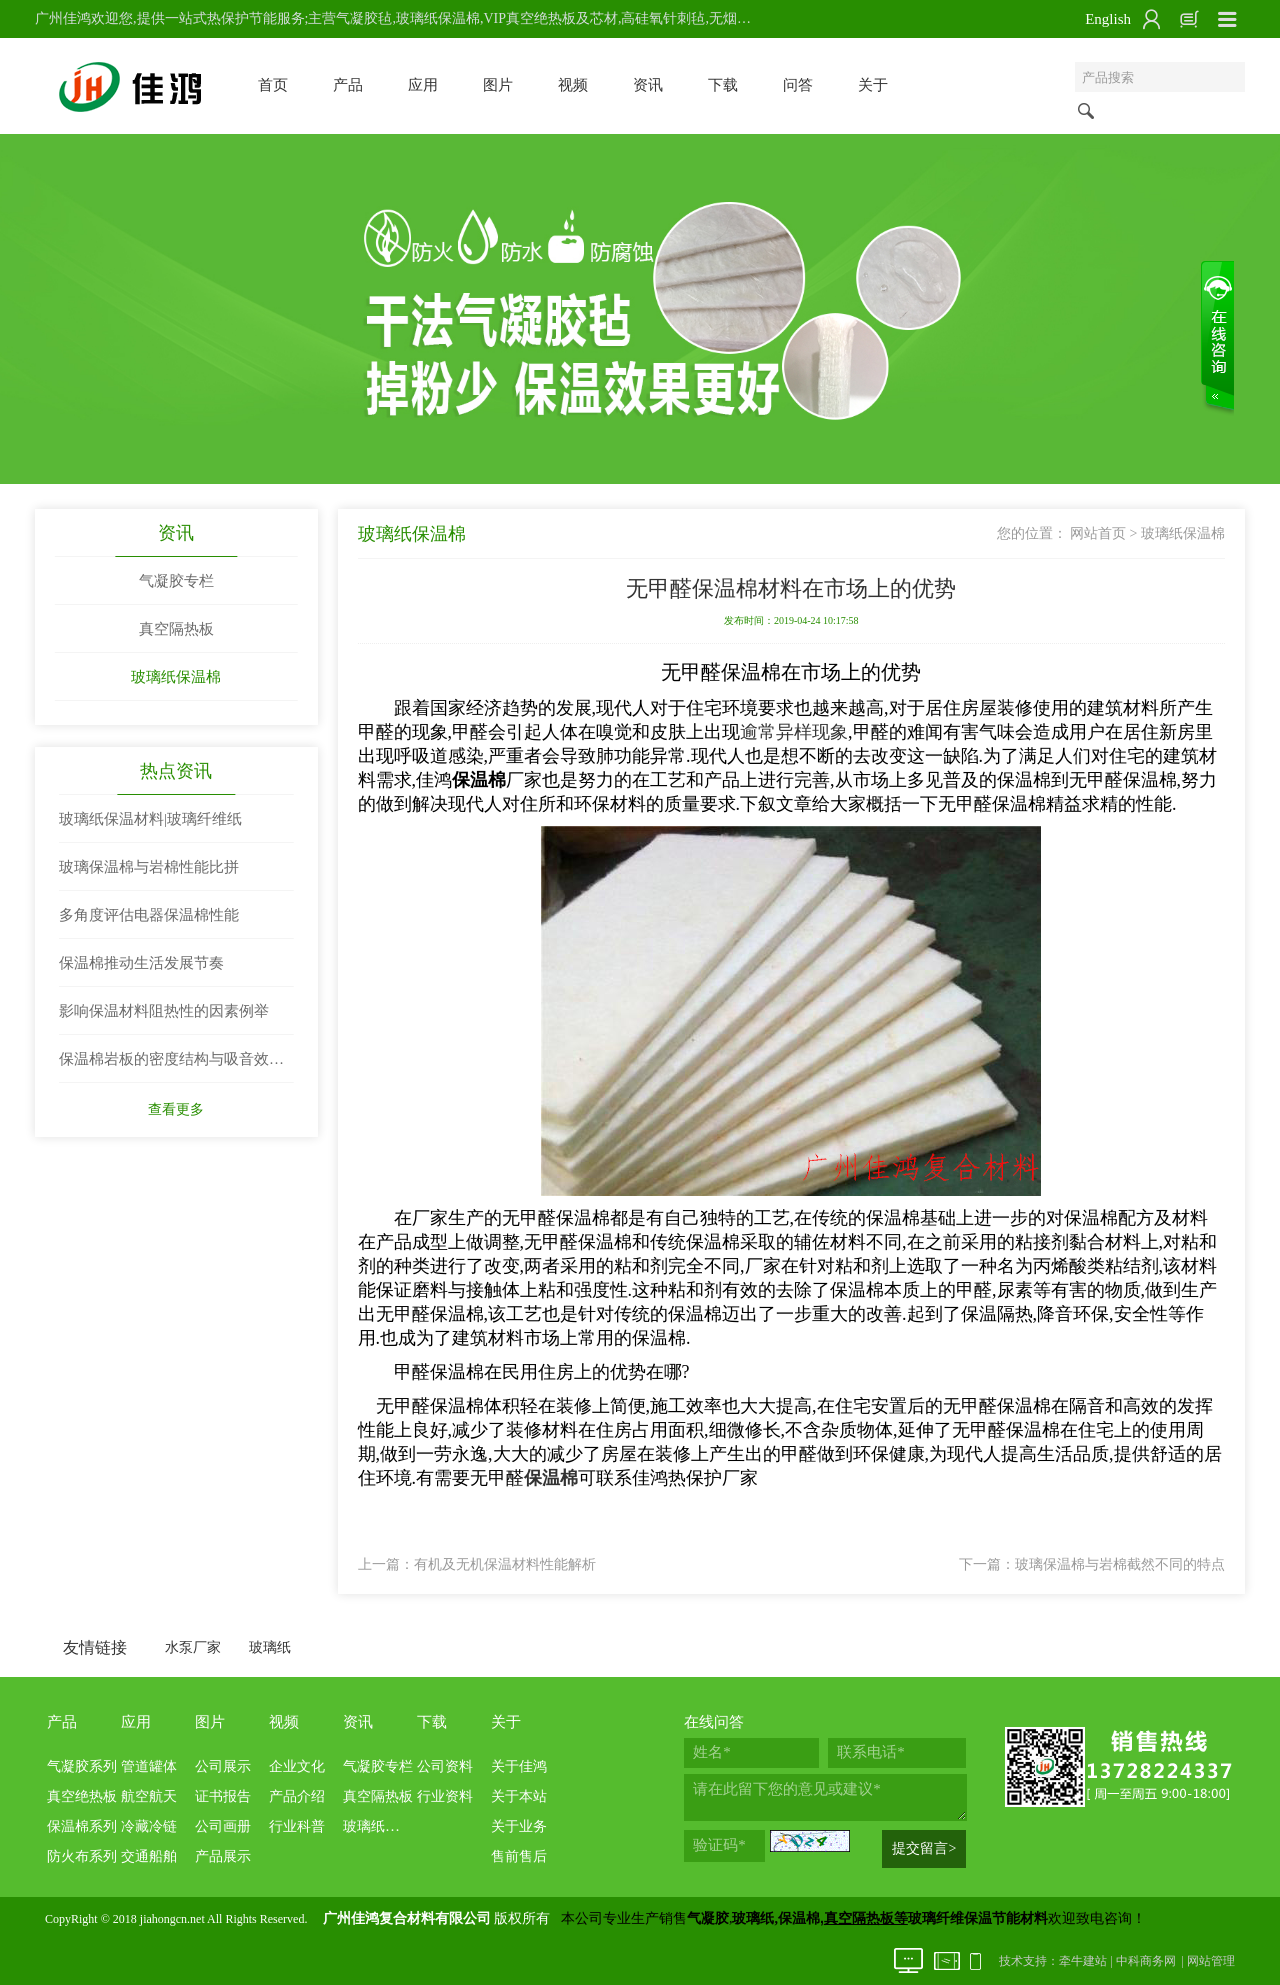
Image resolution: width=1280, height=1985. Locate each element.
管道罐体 (149, 1766)
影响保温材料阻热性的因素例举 (164, 1011)
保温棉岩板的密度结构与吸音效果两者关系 (171, 1067)
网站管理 (1211, 1961)
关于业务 (519, 1826)
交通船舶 (149, 1856)
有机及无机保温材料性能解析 (505, 1564)
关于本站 (519, 1796)
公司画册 (223, 1826)
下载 (723, 85)
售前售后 (519, 1856)
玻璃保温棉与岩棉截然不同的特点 (1120, 1564)
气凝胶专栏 (176, 581)
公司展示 (223, 1766)
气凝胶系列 (82, 1766)
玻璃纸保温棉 (176, 677)
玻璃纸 (270, 1647)
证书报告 (223, 1796)
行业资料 (445, 1796)
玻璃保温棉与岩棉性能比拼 (149, 867)
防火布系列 (82, 1856)
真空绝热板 (82, 1796)
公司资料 (445, 1766)
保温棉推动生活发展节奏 (141, 963)
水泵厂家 (193, 1647)
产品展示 (223, 1856)
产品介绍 (297, 1796)
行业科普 (297, 1826)
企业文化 (297, 1766)
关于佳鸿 (519, 1766)
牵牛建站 (1083, 1961)
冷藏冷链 (149, 1826)
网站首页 (1098, 533)
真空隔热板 (176, 629)
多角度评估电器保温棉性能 (149, 915)
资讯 (648, 85)
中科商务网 (1146, 1961)
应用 (423, 85)
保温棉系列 (82, 1826)
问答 (798, 85)
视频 (573, 85)
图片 (498, 85)
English (1108, 19)
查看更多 (176, 1109)
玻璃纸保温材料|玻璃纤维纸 (150, 819)
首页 (273, 85)
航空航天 (149, 1796)
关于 (873, 85)
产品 (348, 85)
